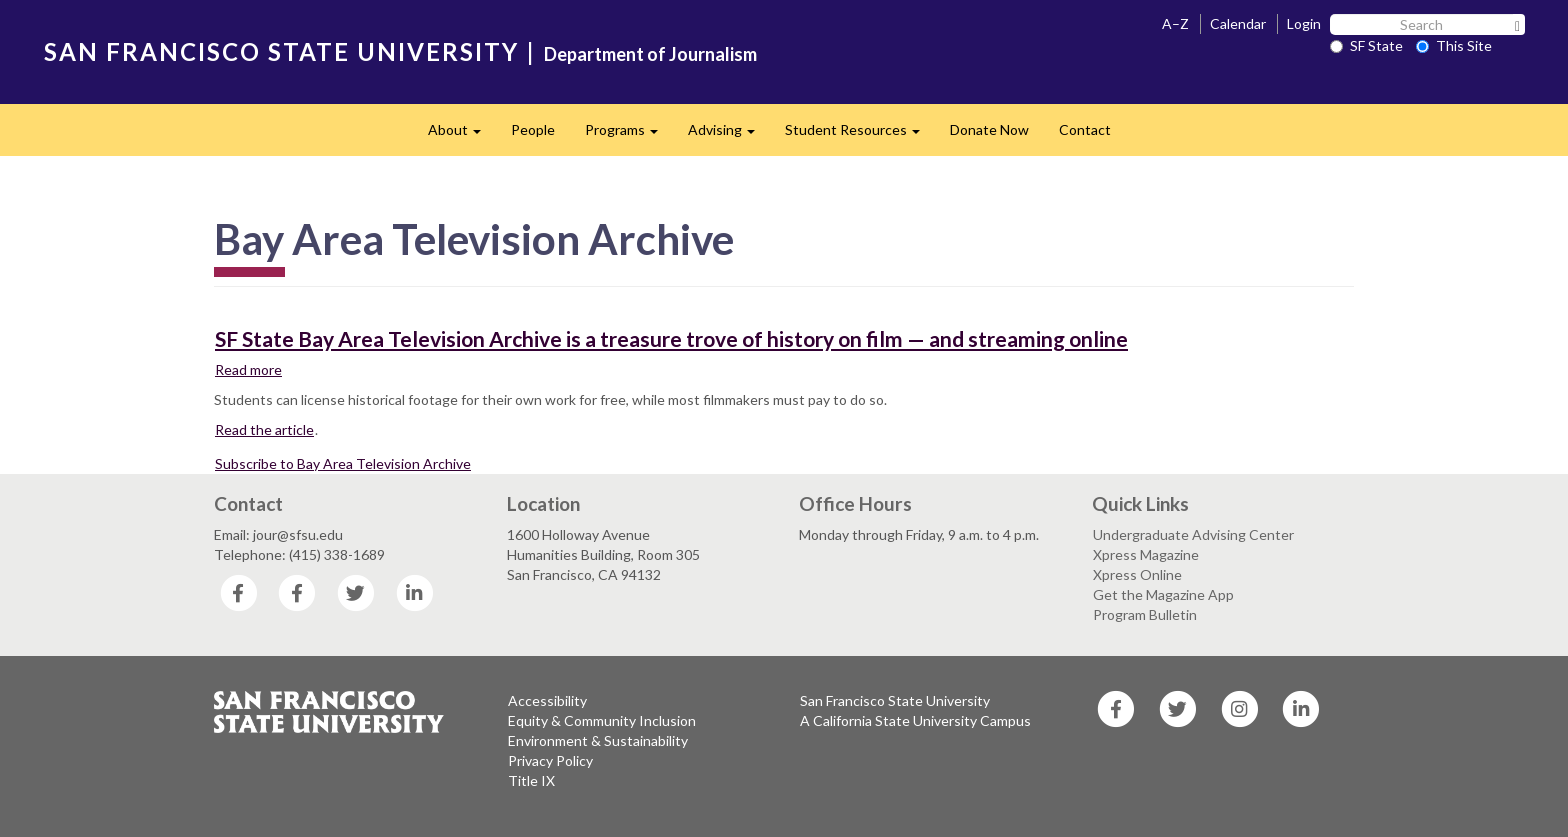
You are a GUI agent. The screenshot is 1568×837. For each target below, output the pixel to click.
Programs (629, 135)
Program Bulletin (1145, 614)
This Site (1454, 45)
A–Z (1175, 23)
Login (1304, 23)
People (533, 129)
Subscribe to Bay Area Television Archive (343, 463)
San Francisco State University (895, 700)
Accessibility (547, 700)
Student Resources (860, 135)
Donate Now (989, 129)
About (462, 135)
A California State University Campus (915, 720)
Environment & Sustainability (598, 740)
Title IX (531, 780)
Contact (1085, 129)
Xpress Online (1137, 574)
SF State (1366, 45)
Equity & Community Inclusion (602, 720)
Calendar (1238, 23)
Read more (249, 369)
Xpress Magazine (1146, 554)
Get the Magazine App (1163, 594)
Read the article (264, 429)
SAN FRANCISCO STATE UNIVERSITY (281, 51)
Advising (729, 135)
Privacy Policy (550, 760)
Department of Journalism (650, 54)
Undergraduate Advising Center (1193, 534)
